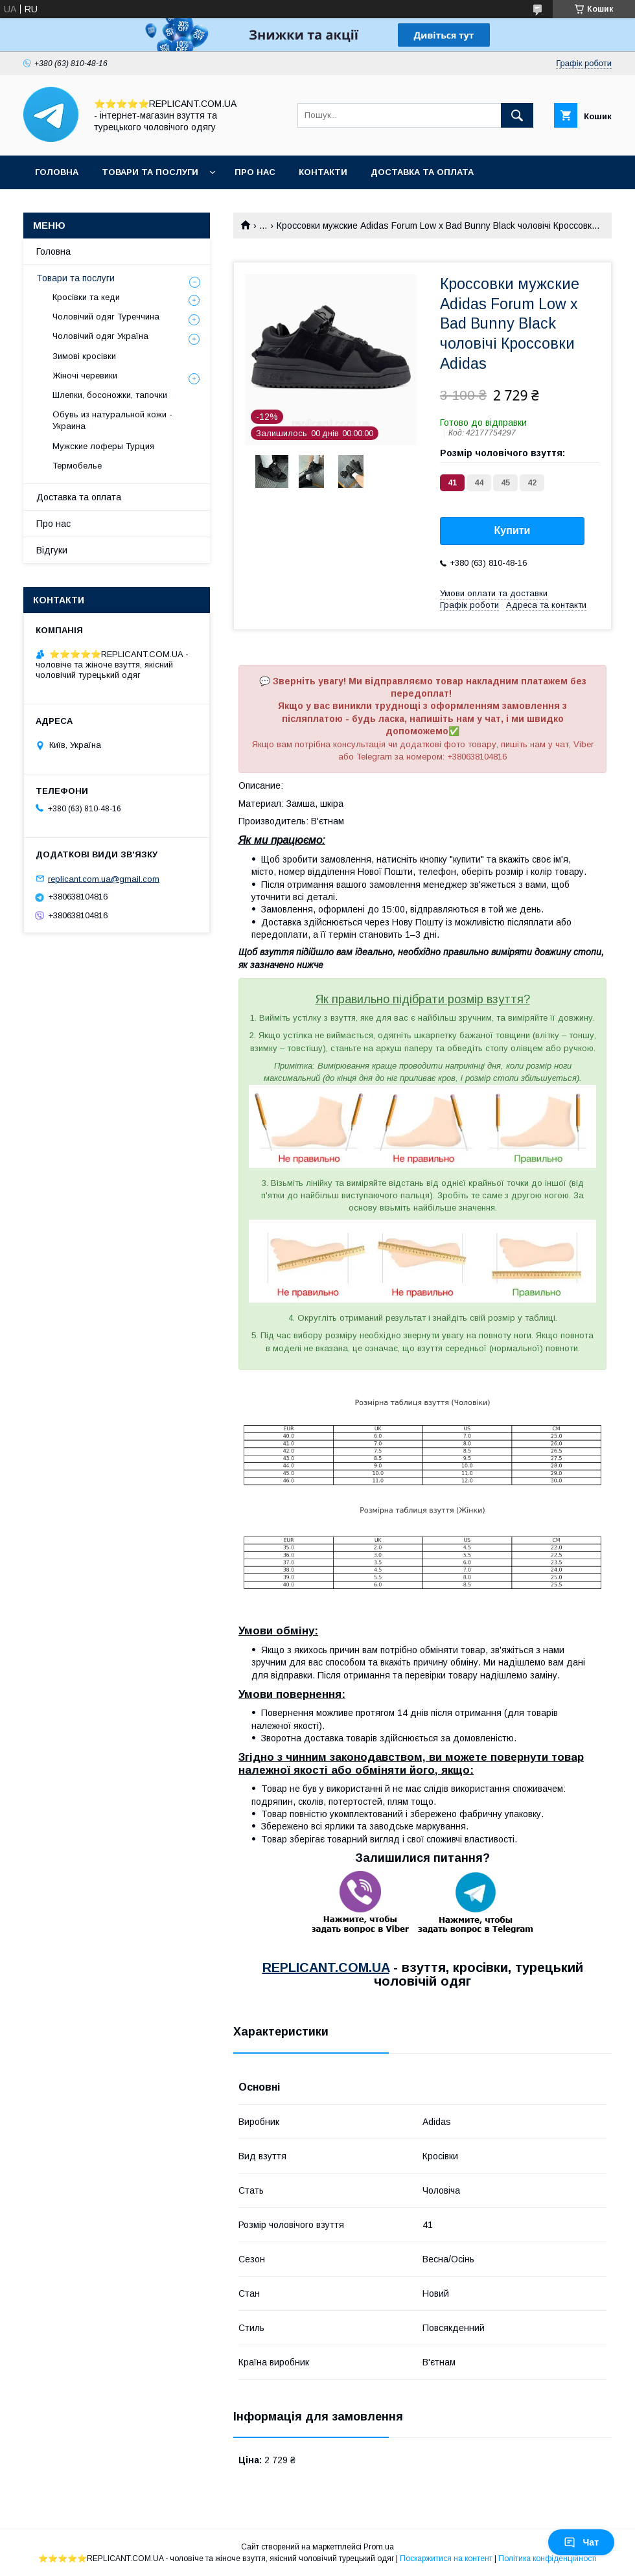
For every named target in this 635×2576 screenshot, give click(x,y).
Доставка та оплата (422, 172)
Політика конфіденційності (547, 2558)
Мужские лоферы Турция (103, 446)
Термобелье (77, 465)
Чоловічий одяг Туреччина (105, 316)
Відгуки (51, 550)
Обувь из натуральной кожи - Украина (112, 420)
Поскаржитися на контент (446, 2558)
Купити (512, 530)
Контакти (323, 172)
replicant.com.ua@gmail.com (103, 878)
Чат (581, 2542)
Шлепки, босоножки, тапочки (109, 395)
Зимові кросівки (84, 356)
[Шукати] (517, 115)
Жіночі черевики (84, 375)
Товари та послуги (150, 172)
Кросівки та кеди (86, 297)
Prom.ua (379, 2546)
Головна (56, 172)
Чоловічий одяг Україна (100, 336)
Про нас (255, 172)
